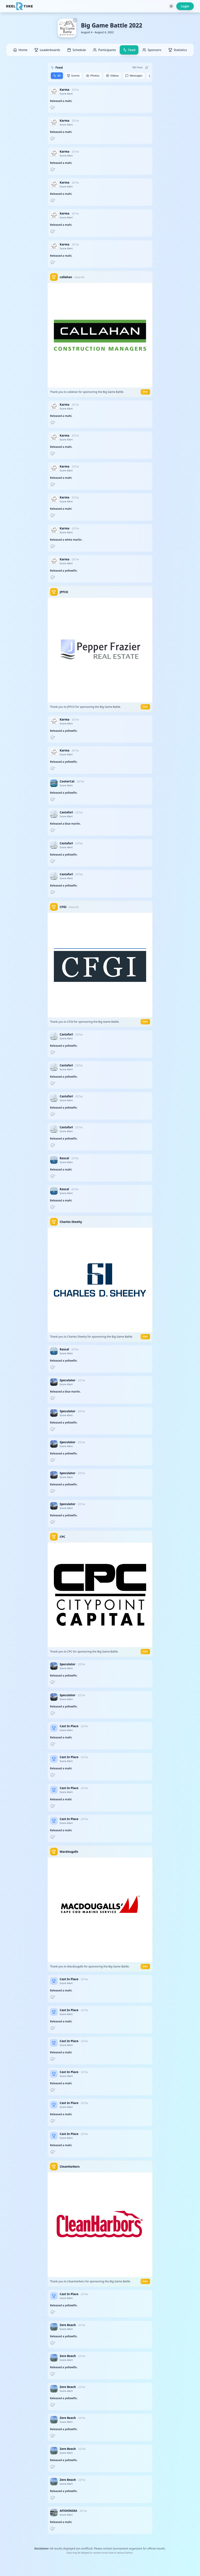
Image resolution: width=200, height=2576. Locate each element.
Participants (104, 50)
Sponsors (151, 50)
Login (185, 6)
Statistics (177, 50)
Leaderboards (47, 50)
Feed (129, 50)
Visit (145, 391)
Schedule (76, 50)
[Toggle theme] (171, 6)
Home (20, 50)
